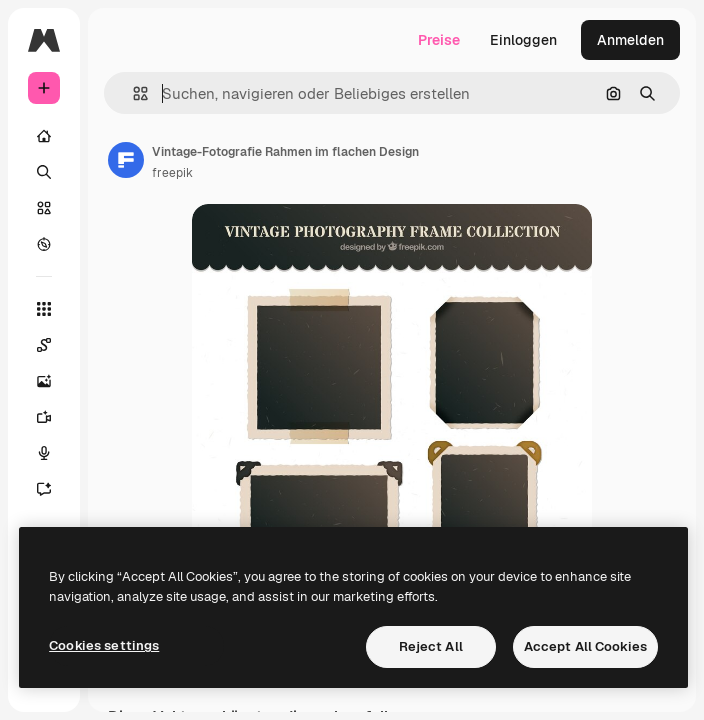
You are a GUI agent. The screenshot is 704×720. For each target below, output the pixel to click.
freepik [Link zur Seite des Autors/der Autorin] (172, 173)
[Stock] (44, 208)
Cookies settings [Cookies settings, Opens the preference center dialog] (104, 645)
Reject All (431, 646)
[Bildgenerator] (44, 381)
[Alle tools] (44, 309)
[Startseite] (44, 136)
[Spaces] (44, 345)
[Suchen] (44, 172)
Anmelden (630, 40)
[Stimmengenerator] (44, 453)
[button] (132, 93)
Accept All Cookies (585, 646)
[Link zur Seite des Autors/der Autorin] (126, 160)
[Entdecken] (44, 244)
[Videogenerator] (44, 417)
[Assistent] (44, 489)
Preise (439, 40)
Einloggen (523, 40)
